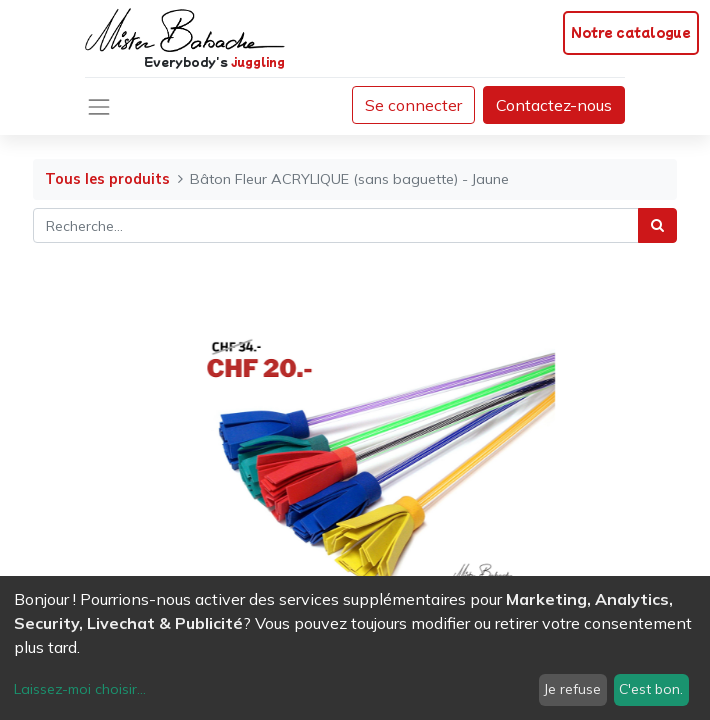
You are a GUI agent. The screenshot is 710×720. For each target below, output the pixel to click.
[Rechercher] (657, 225)
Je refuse (572, 689)
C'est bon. (651, 689)
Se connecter (413, 105)
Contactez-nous (554, 105)
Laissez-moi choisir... (80, 689)
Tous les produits (107, 179)
